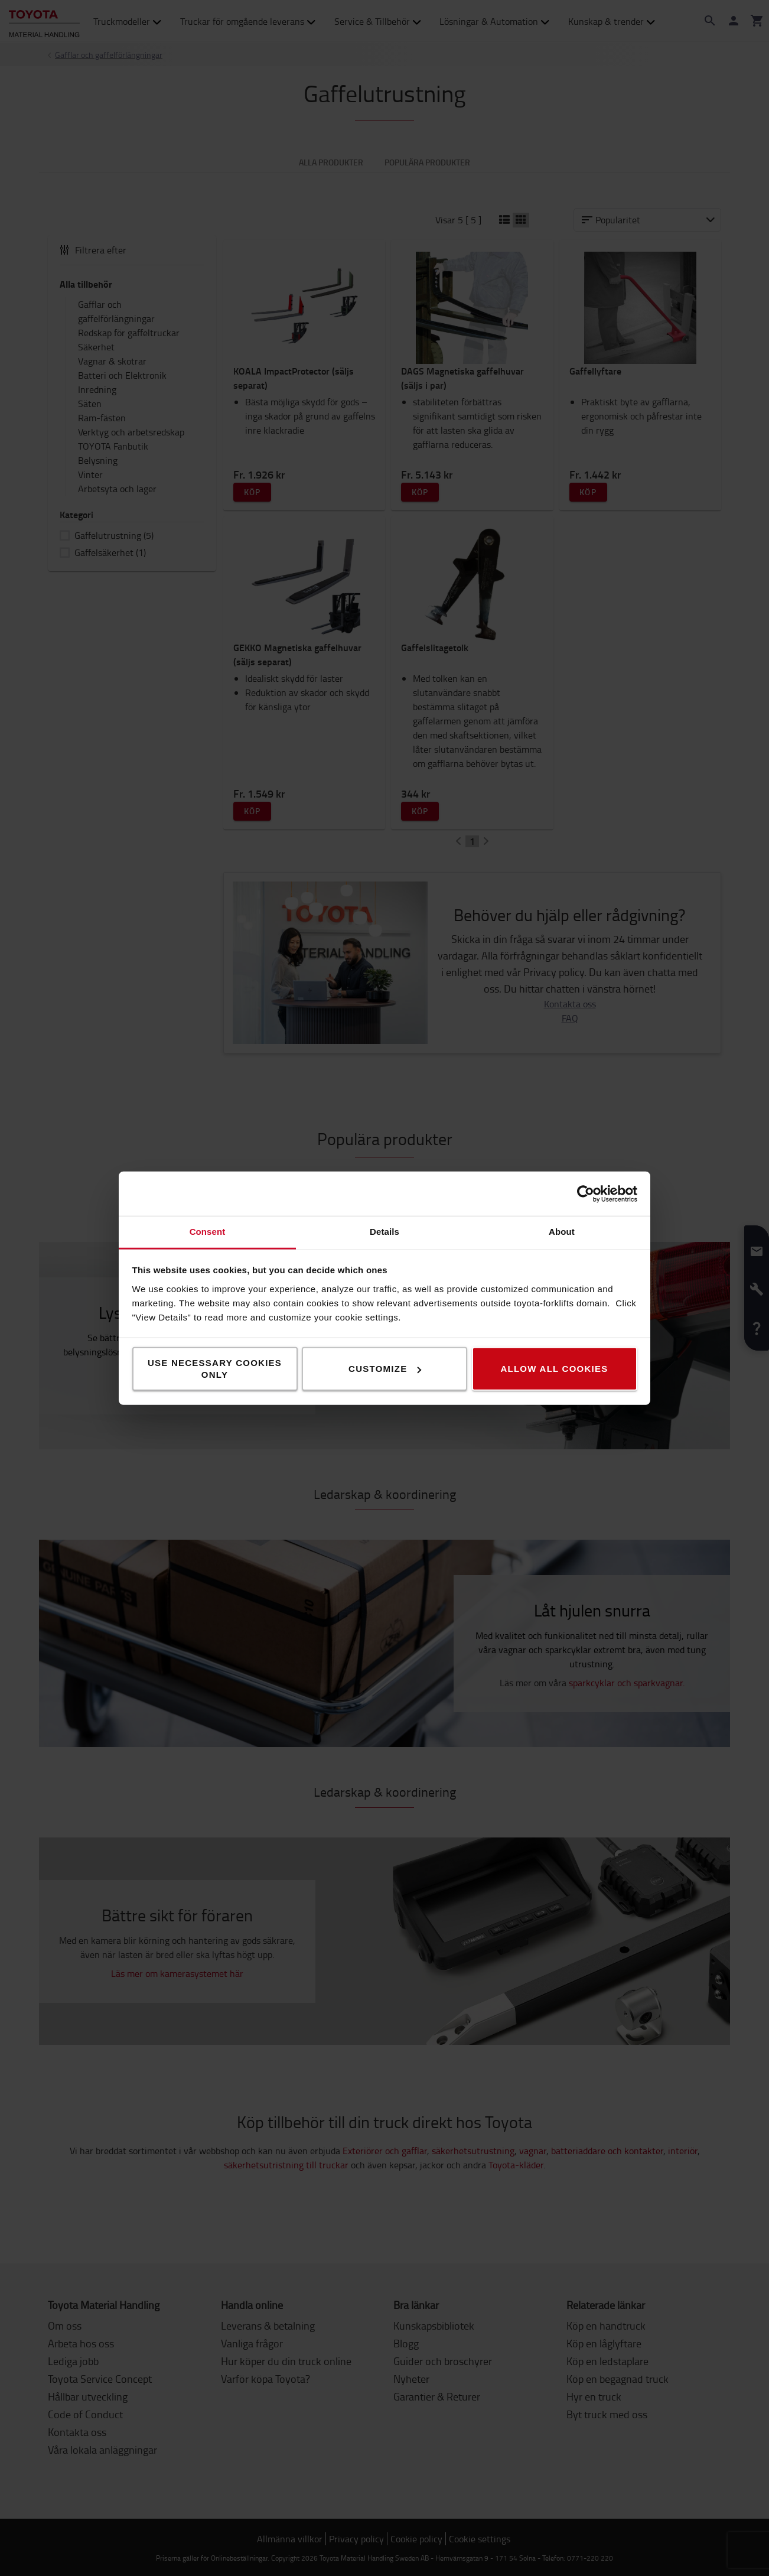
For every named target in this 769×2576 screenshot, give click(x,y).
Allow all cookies (554, 1369)
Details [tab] (384, 1232)
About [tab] (562, 1232)
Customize (384, 1369)
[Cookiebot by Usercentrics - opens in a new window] (585, 1193)
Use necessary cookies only (215, 1369)
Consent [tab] (208, 1232)
